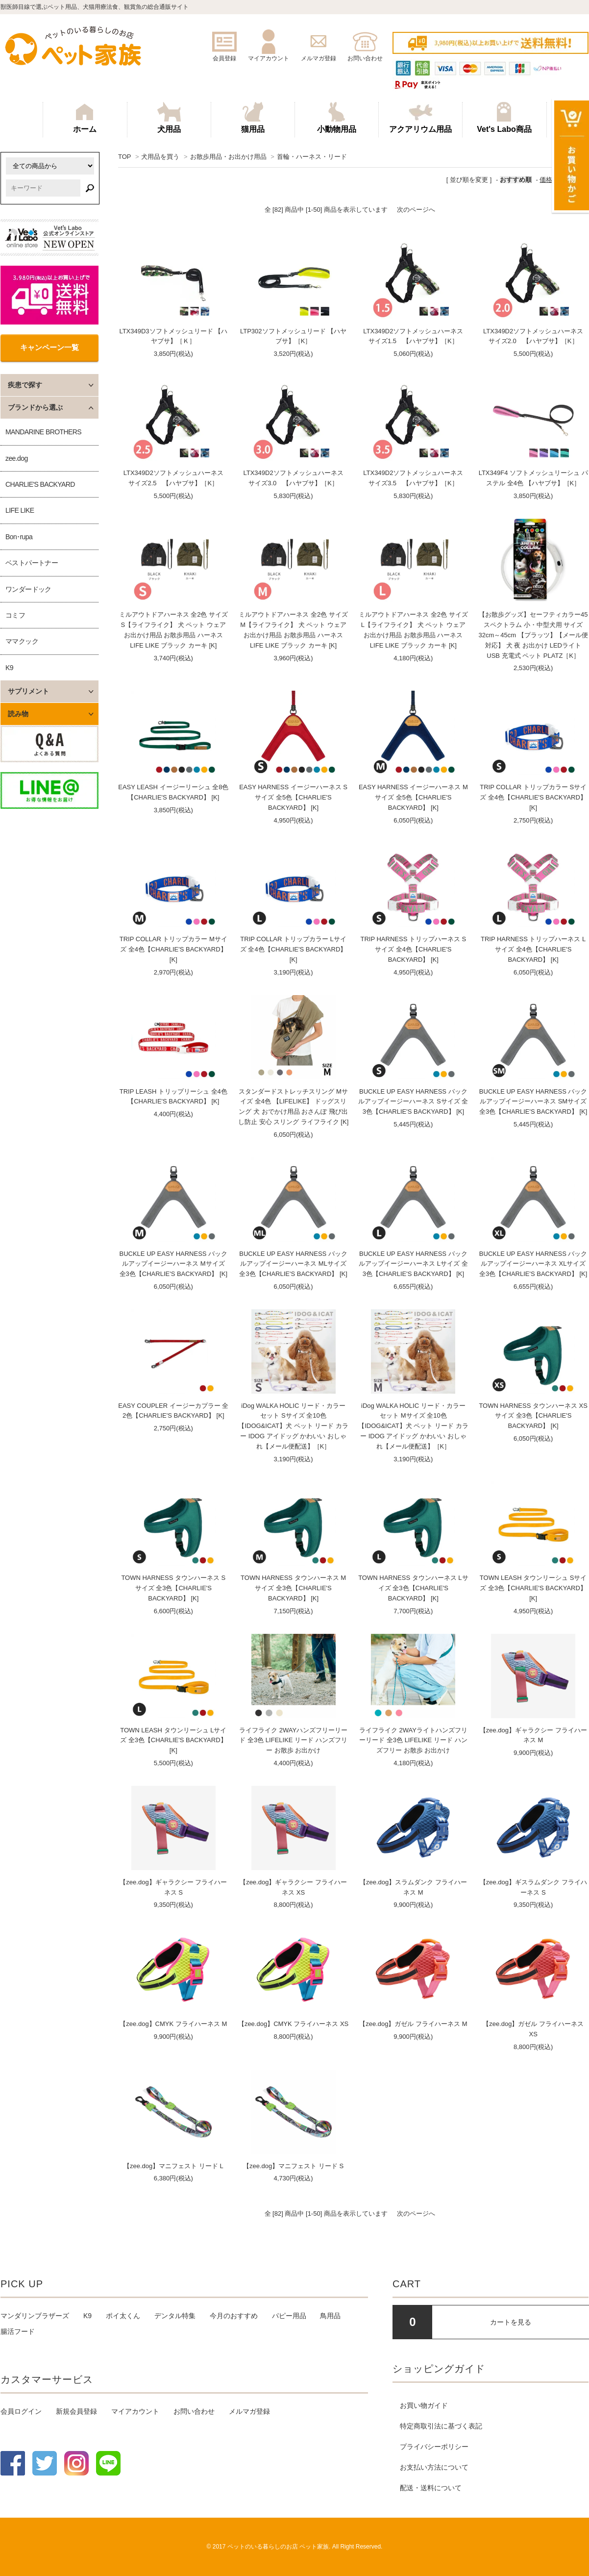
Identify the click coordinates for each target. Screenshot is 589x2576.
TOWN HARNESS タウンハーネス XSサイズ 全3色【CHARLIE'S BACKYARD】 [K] (533, 1416)
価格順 (549, 179)
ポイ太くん (123, 2316)
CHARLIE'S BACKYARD (40, 484)
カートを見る (510, 2322)
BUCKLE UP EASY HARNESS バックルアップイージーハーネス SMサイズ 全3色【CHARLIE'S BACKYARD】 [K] (533, 1102)
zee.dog (16, 458)
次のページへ (416, 209)
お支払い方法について (434, 2467)
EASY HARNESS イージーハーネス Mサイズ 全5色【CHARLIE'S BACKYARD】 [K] (413, 797)
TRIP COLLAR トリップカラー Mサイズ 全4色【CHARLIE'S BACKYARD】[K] (173, 949)
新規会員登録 (76, 2411)
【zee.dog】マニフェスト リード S (293, 2166)
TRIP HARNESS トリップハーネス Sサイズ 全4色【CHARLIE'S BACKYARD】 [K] (413, 949)
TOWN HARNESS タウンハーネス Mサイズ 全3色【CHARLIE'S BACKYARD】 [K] (293, 1588)
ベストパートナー (31, 563)
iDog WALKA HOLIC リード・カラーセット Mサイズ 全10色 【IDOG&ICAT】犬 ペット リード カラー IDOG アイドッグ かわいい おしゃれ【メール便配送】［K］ (413, 1426)
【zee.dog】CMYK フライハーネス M (173, 2023)
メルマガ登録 (249, 2411)
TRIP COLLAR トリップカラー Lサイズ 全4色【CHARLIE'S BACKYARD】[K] (293, 949)
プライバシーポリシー (434, 2447)
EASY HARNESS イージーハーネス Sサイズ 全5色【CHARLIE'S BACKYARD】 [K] (293, 797)
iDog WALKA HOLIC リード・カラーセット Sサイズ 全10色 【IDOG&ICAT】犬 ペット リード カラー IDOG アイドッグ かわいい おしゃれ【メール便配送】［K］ (293, 1426)
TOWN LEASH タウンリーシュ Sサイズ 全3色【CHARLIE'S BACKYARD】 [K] (533, 1588)
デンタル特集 (175, 2316)
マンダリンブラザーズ (34, 2316)
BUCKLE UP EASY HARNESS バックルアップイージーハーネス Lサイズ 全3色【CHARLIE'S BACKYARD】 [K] (413, 1264)
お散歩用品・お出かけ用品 (228, 156)
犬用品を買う (160, 156)
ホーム (85, 117)
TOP (124, 156)
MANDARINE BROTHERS (43, 432)
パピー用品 (289, 2316)
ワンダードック (28, 589)
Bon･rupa (18, 537)
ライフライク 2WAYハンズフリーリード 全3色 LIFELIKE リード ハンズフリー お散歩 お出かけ (293, 1740)
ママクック (21, 641)
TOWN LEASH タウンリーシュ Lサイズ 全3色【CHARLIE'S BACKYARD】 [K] (173, 1740)
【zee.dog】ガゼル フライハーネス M (413, 2023)
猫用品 (253, 117)
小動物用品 (336, 117)
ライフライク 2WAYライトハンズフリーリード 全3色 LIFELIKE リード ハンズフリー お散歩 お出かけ (413, 1740)
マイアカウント (135, 2411)
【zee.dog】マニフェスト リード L (173, 2166)
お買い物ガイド (424, 2405)
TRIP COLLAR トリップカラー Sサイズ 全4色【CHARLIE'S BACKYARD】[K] (533, 797)
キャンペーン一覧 (49, 347)
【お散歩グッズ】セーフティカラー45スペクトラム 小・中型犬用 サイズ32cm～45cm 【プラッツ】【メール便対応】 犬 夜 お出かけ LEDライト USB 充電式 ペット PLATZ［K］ (533, 635)
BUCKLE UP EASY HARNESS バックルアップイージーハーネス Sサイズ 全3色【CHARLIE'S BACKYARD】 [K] (413, 1102)
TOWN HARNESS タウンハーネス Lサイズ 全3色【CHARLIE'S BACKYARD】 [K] (413, 1588)
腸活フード (17, 2331)
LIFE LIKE (19, 510)
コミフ (15, 615)
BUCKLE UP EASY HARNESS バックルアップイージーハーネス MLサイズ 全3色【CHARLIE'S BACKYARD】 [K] (293, 1264)
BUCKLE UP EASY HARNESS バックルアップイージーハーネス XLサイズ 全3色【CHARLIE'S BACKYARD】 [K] (533, 1264)
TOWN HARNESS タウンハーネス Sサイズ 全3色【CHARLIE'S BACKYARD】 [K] (173, 1588)
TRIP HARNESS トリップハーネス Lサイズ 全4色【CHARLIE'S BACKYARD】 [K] (533, 949)
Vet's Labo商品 (504, 117)
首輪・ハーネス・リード (312, 156)
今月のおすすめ (234, 2316)
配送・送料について (431, 2488)
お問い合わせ (194, 2411)
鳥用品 (330, 2316)
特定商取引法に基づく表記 (441, 2426)
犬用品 (169, 117)
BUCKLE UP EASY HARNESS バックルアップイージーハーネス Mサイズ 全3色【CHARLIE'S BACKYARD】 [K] (174, 1264)
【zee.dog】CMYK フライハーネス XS (293, 2023)
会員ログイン (21, 2411)
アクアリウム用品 (420, 117)
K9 (9, 668)
